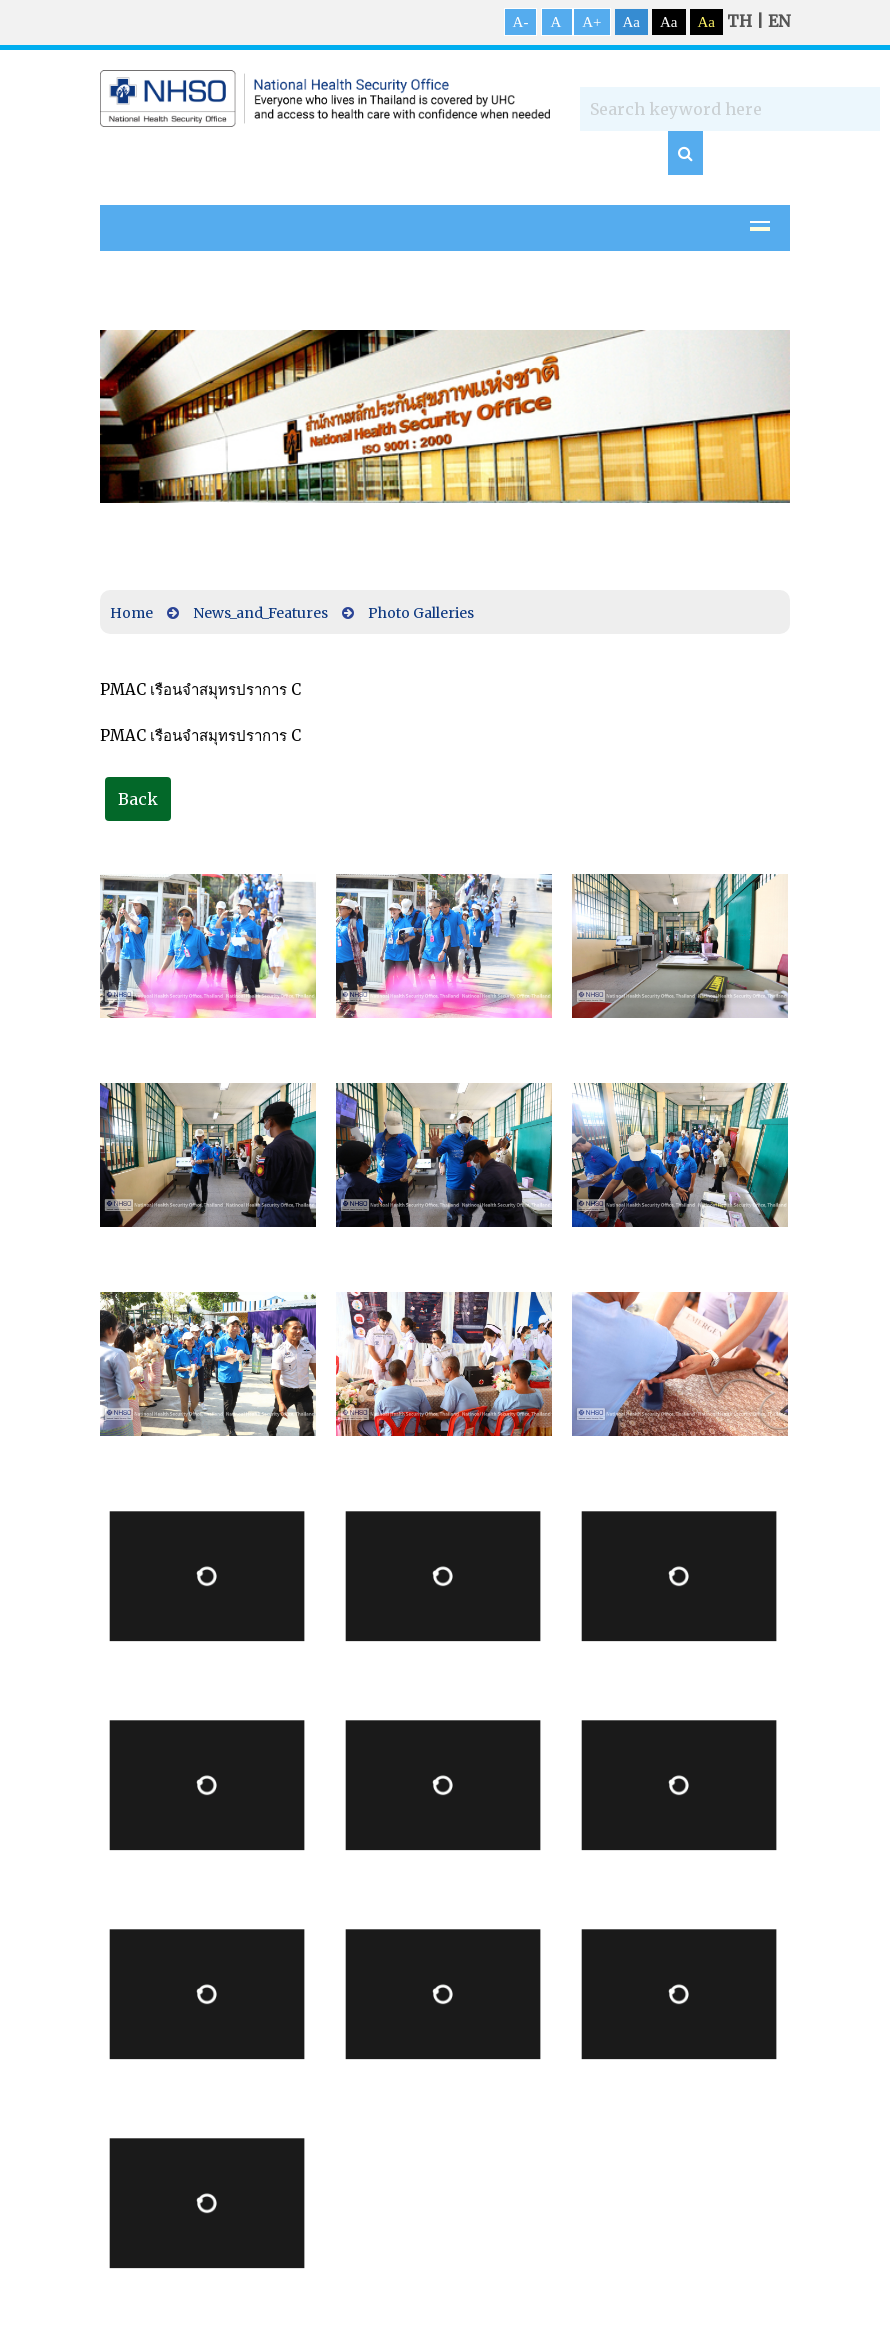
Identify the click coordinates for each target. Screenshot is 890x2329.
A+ (591, 22)
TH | (747, 21)
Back (138, 799)
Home (131, 613)
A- (521, 22)
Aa (632, 22)
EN (779, 21)
